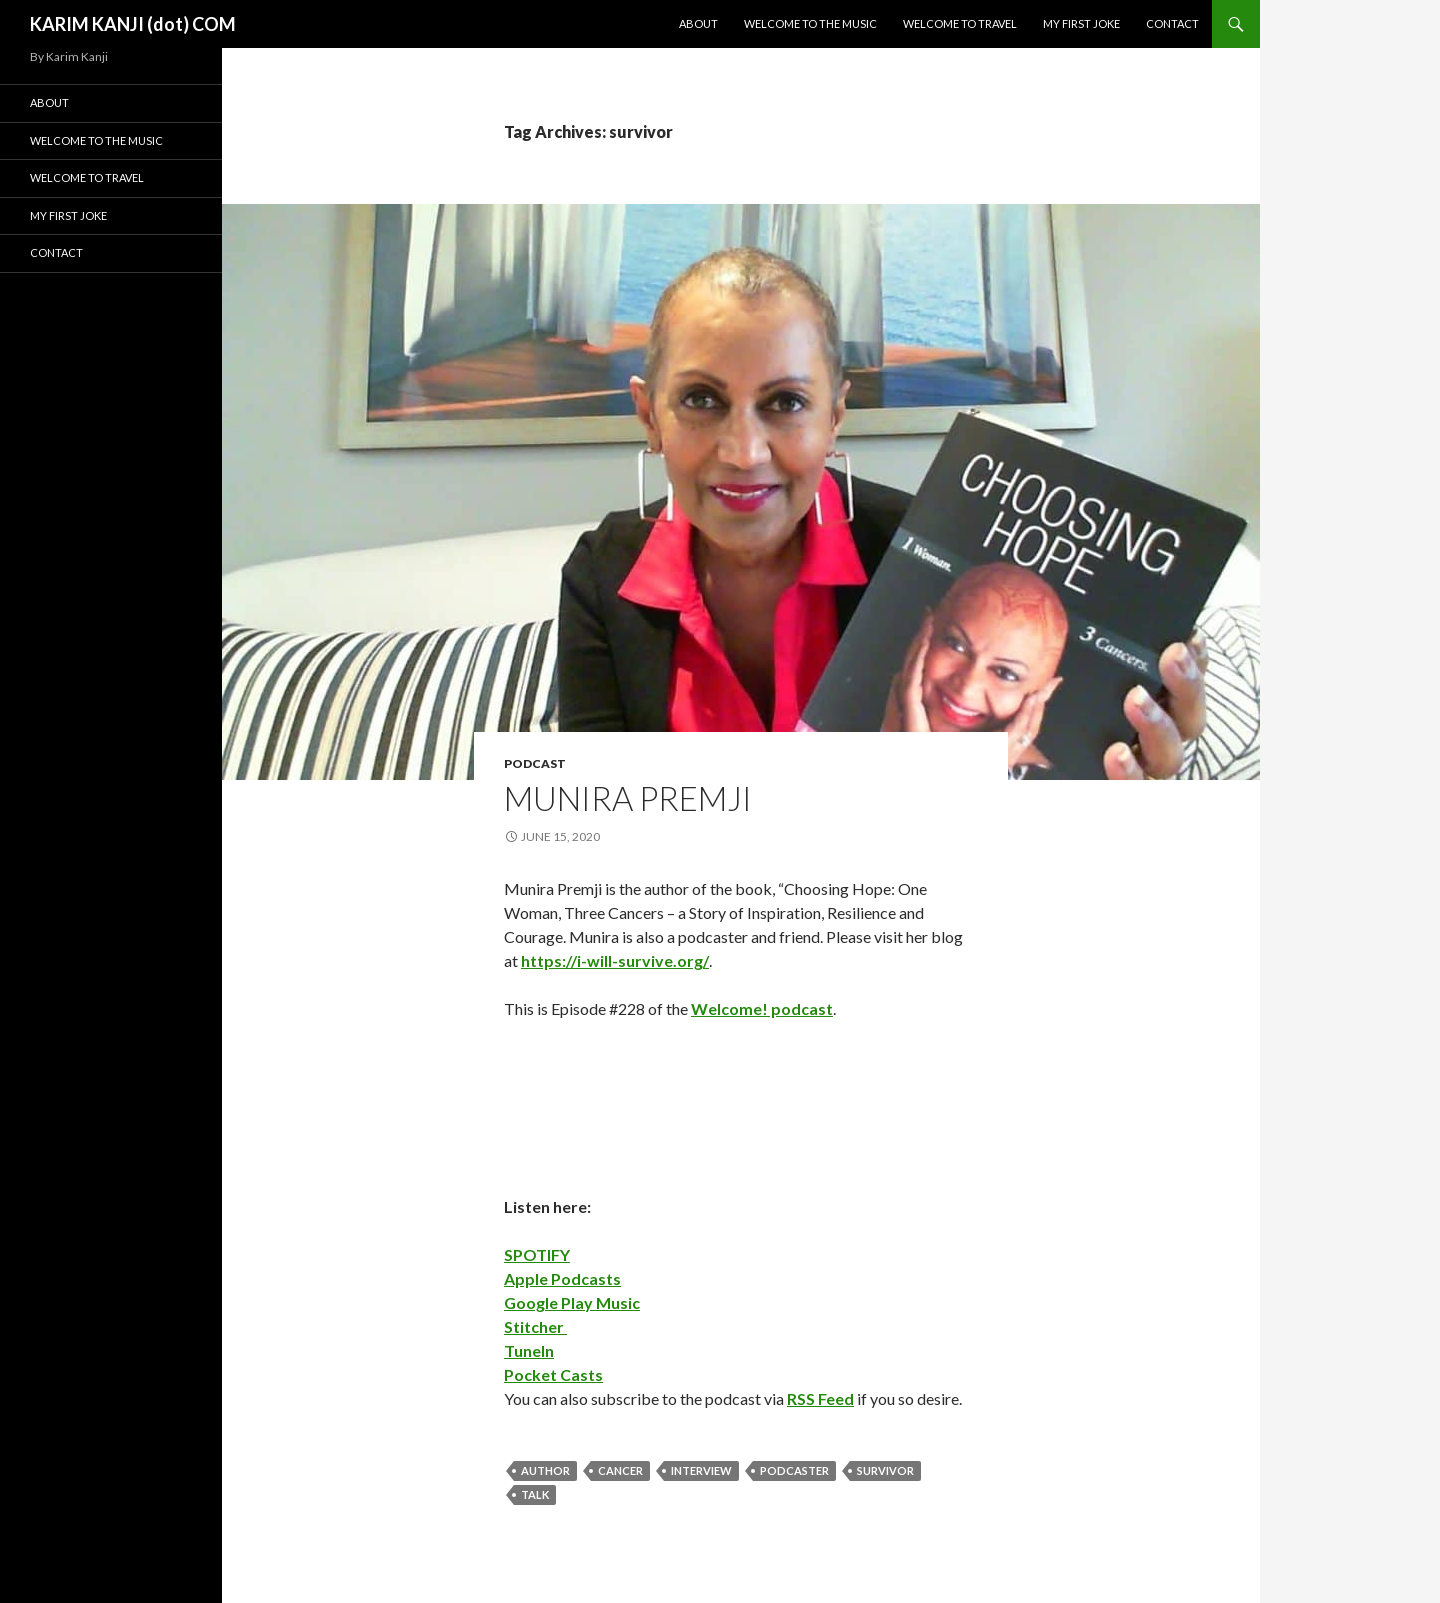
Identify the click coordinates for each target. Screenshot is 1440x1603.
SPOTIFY (537, 1254)
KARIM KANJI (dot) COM (133, 24)
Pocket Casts (553, 1374)
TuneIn (529, 1350)
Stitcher (535, 1326)
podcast (535, 763)
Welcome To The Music (810, 23)
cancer (620, 1470)
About (698, 23)
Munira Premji (628, 798)
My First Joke (1081, 23)
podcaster (794, 1470)
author (545, 1470)
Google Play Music (572, 1302)
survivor (885, 1470)
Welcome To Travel (960, 23)
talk (535, 1494)
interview (701, 1470)
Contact (1172, 23)
